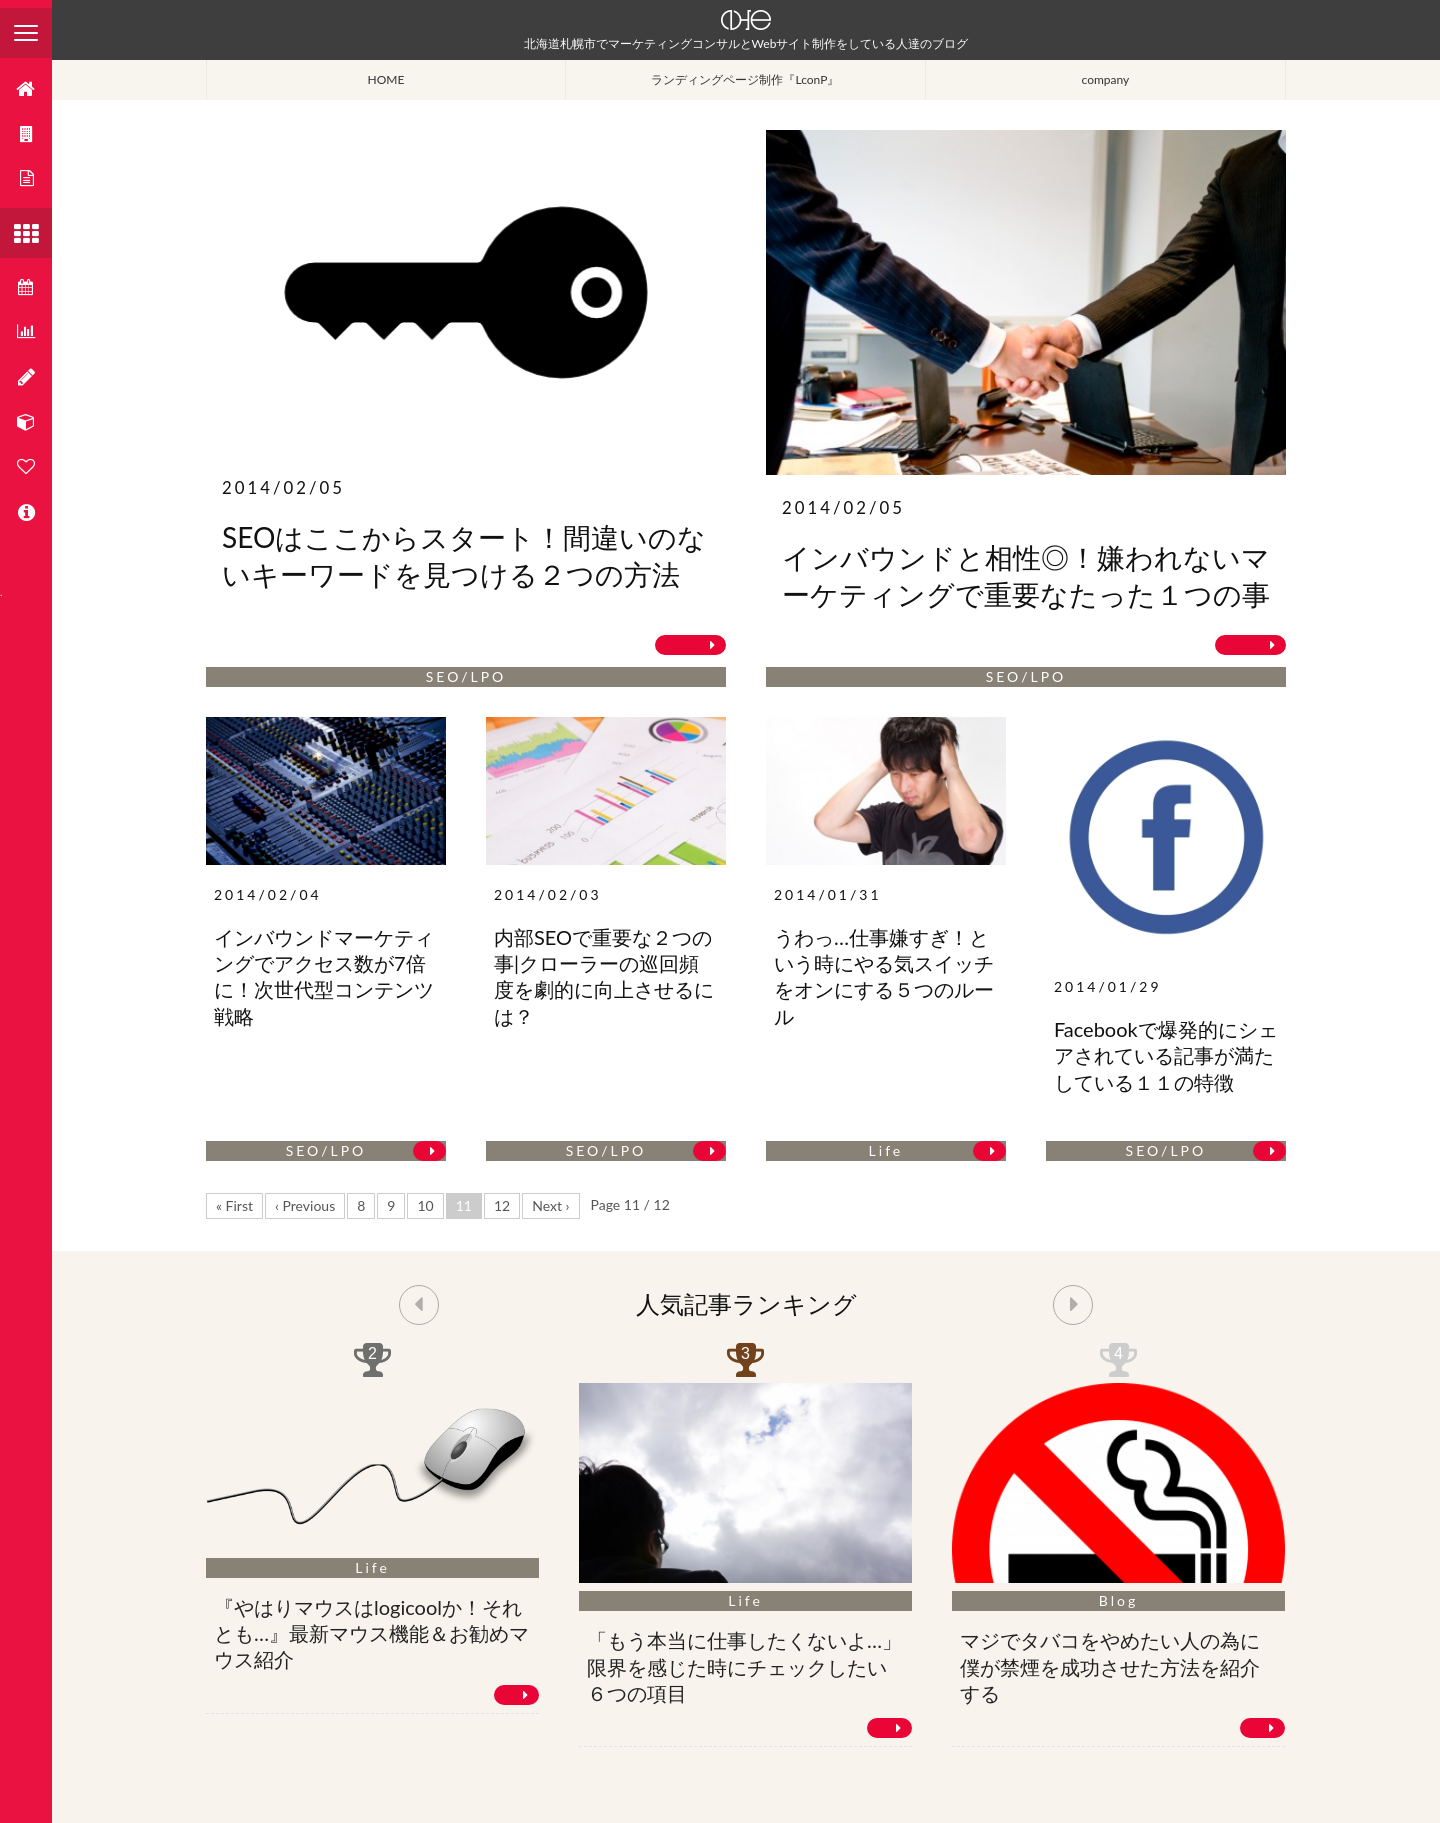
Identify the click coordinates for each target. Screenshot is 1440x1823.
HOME (386, 79)
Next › (550, 1205)
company (1106, 79)
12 (502, 1205)
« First (234, 1205)
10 (425, 1205)
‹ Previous (305, 1205)
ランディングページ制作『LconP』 (745, 79)
